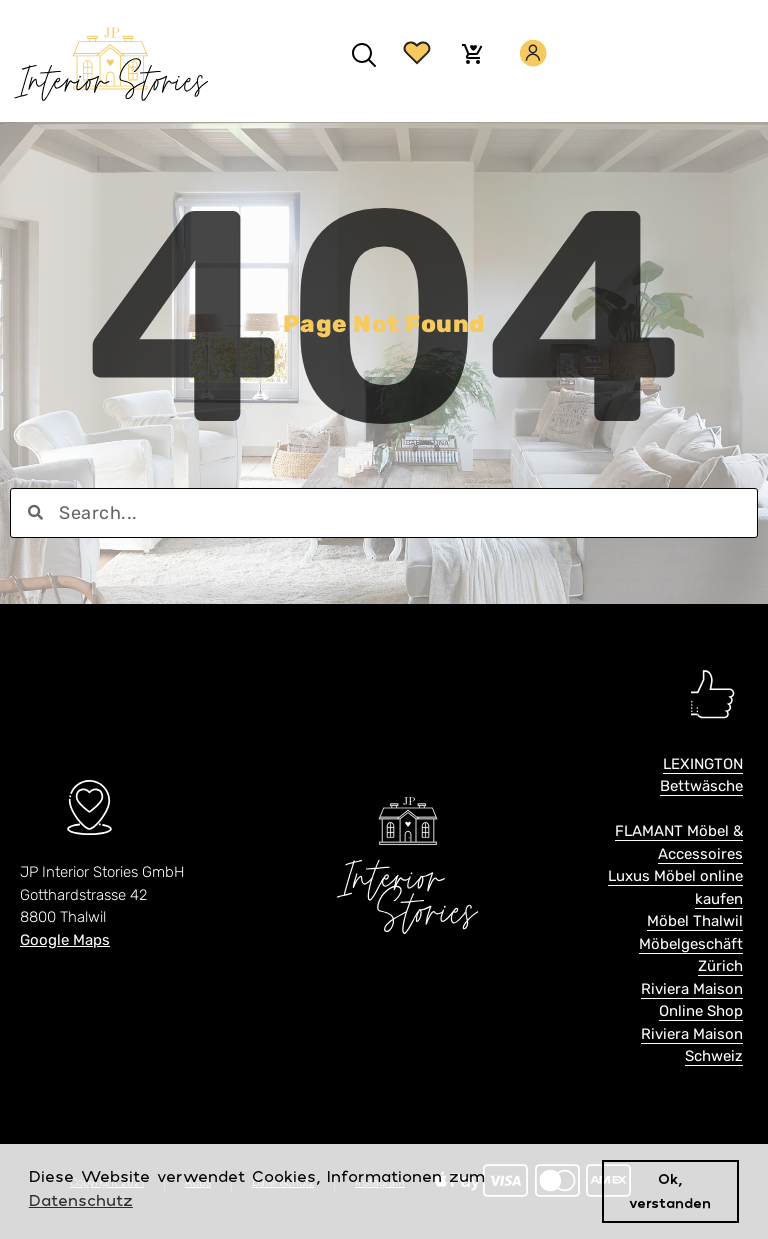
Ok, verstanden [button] (670, 1190)
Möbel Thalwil (695, 921)
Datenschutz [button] (81, 1200)
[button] (363, 55)
